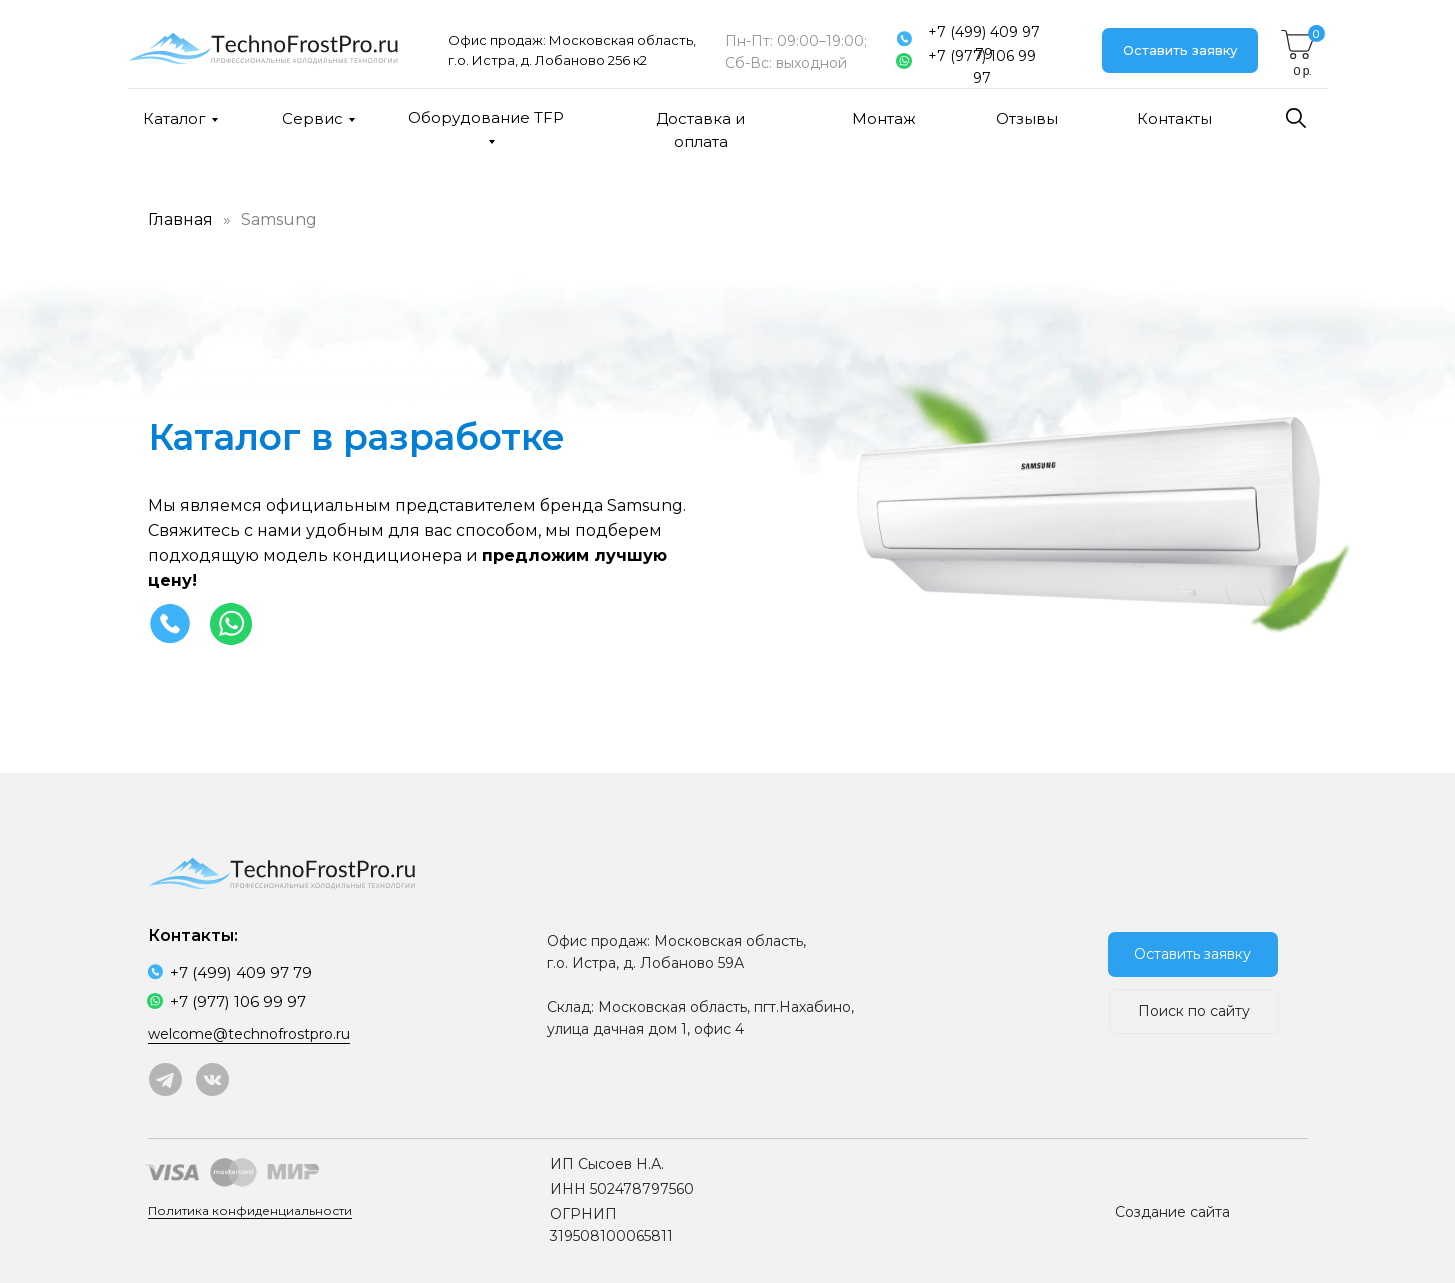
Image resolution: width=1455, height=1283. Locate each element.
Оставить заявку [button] (1180, 50)
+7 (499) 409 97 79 (984, 43)
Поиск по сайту (1194, 1011)
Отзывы (1027, 118)
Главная (180, 219)
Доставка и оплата (700, 130)
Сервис (312, 118)
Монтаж (884, 118)
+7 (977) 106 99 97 (982, 67)
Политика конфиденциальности (250, 1210)
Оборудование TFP (486, 117)
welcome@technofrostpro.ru (249, 1034)
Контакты (1174, 118)
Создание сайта (1172, 1212)
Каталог (174, 118)
